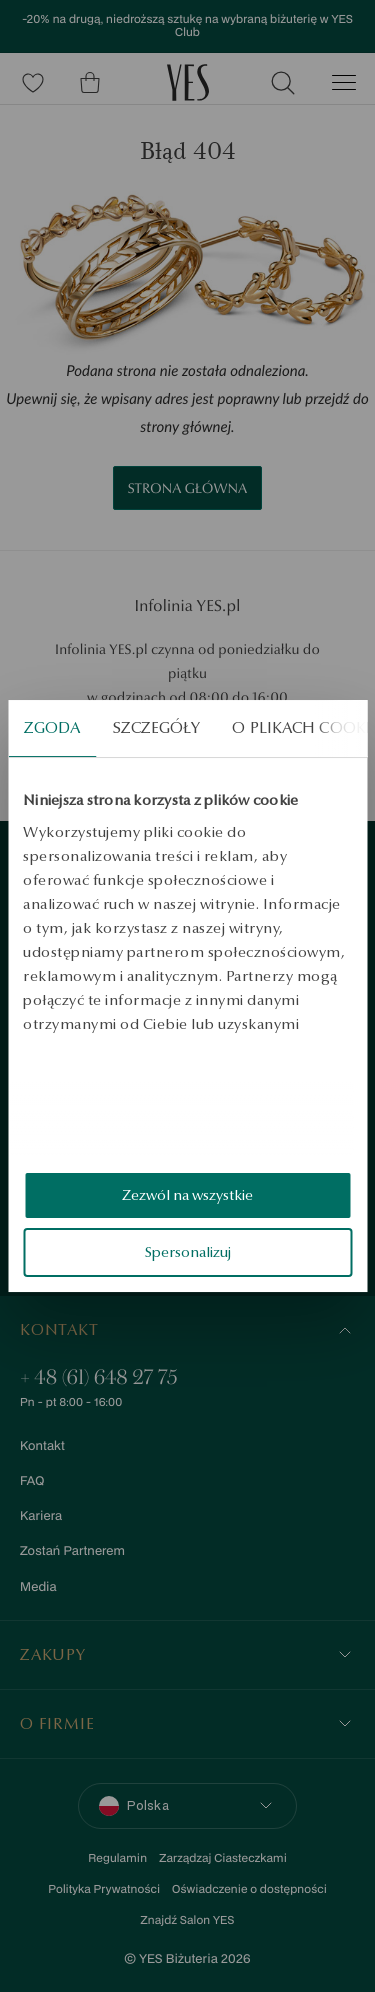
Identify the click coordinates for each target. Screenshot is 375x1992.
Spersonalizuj (188, 1252)
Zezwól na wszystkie (187, 1195)
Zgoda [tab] (52, 727)
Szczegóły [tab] (157, 727)
